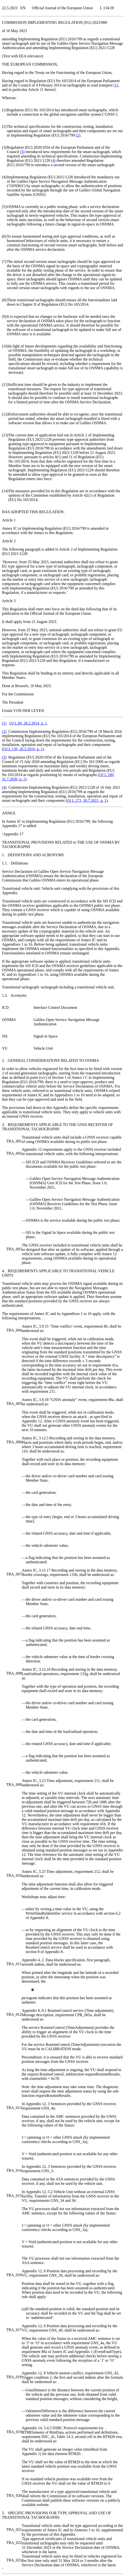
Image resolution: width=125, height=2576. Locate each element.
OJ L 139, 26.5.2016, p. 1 (23, 749)
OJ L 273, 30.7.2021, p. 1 (86, 800)
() (116, 85)
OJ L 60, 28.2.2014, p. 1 (28, 723)
